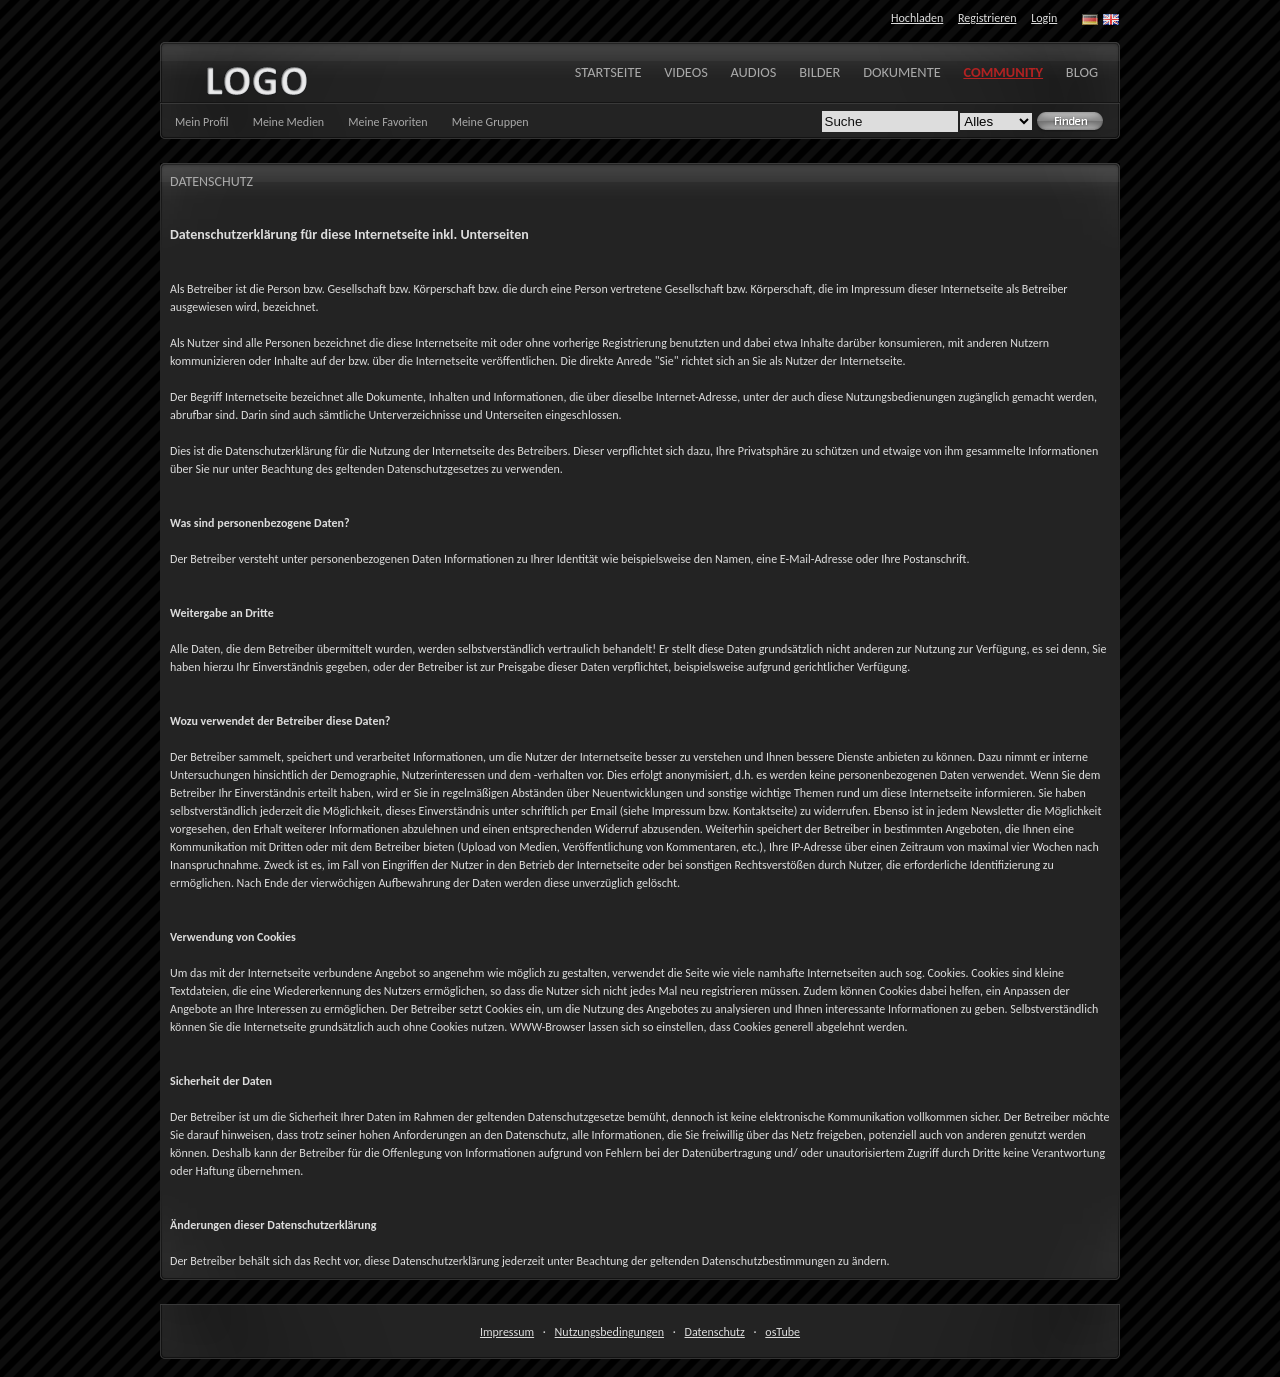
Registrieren (987, 18)
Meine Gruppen (490, 122)
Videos (686, 72)
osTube (782, 1332)
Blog (1082, 72)
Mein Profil (202, 122)
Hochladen (917, 18)
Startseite (608, 72)
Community (1003, 72)
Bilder (819, 72)
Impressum (507, 1332)
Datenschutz (715, 1332)
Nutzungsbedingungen (609, 1332)
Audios (754, 72)
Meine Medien (289, 122)
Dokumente (902, 72)
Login (1044, 18)
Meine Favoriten (387, 122)
